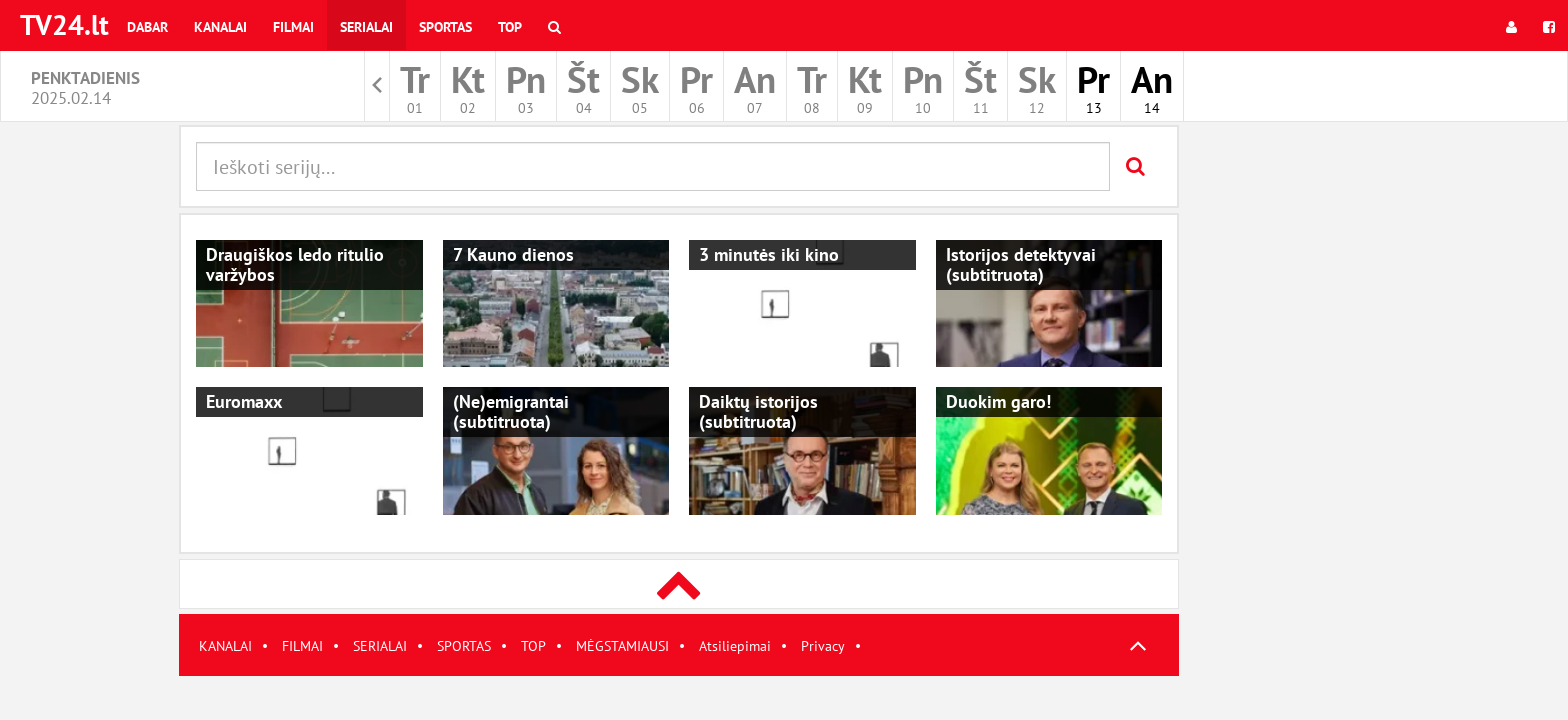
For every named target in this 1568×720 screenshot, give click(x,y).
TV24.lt (64, 24)
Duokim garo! (998, 401)
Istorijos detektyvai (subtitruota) (1021, 264)
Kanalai (220, 27)
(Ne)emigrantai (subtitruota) (511, 411)
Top (510, 27)
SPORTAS (464, 646)
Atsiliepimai (735, 646)
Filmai (293, 27)
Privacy (823, 646)
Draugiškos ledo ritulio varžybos (295, 264)
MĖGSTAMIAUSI (622, 646)
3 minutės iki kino (769, 254)
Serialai (366, 27)
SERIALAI (380, 646)
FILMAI (302, 646)
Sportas (445, 27)
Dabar (147, 27)
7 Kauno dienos (513, 254)
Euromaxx (244, 401)
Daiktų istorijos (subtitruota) (758, 411)
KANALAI (225, 646)
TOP (533, 646)
